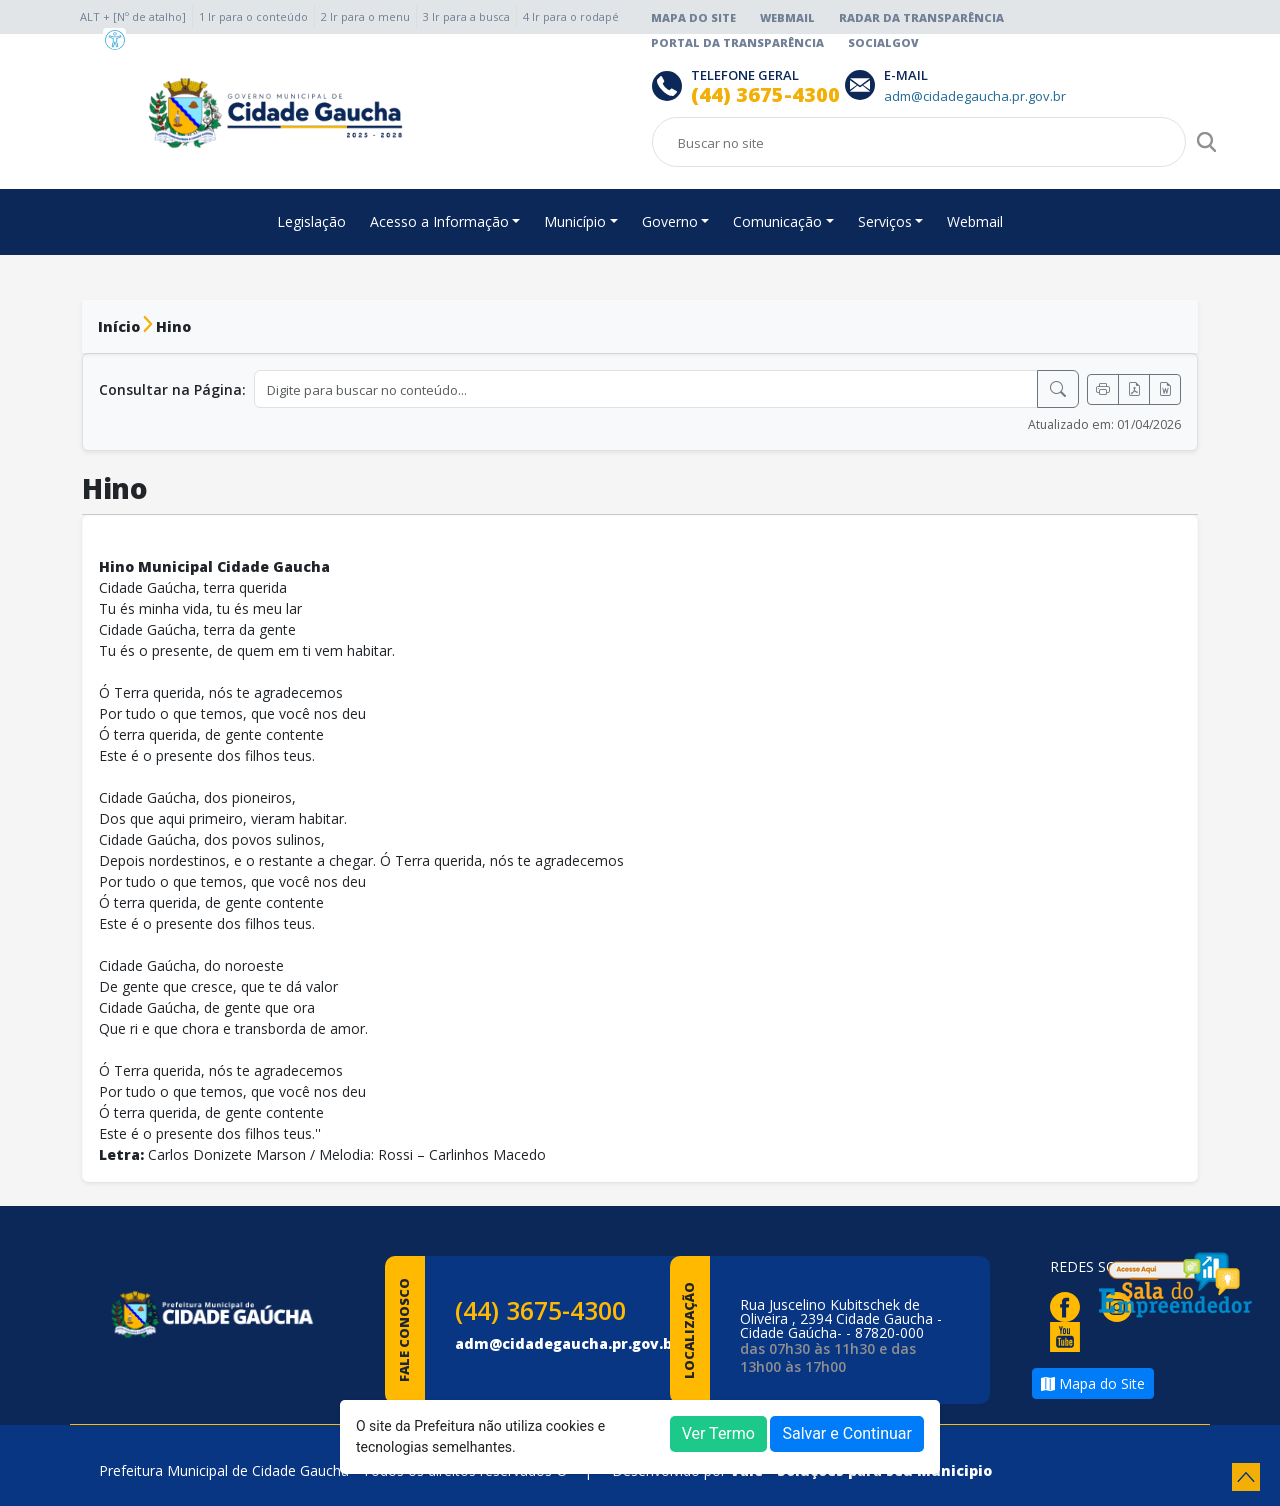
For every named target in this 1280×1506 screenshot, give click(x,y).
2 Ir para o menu (365, 16)
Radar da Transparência (921, 17)
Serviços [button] (885, 221)
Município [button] (575, 221)
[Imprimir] (1103, 389)
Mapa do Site (693, 17)
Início (119, 326)
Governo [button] (670, 221)
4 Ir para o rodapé (571, 16)
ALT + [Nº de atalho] (133, 16)
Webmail (787, 17)
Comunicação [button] (777, 221)
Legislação (311, 221)
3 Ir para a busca (466, 16)
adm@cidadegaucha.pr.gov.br (567, 1343)
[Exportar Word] (1165, 389)
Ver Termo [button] (718, 1433)
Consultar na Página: (172, 389)
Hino (173, 326)
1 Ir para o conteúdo (253, 16)
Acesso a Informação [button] (439, 221)
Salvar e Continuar (847, 1433)
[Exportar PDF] (1134, 389)
